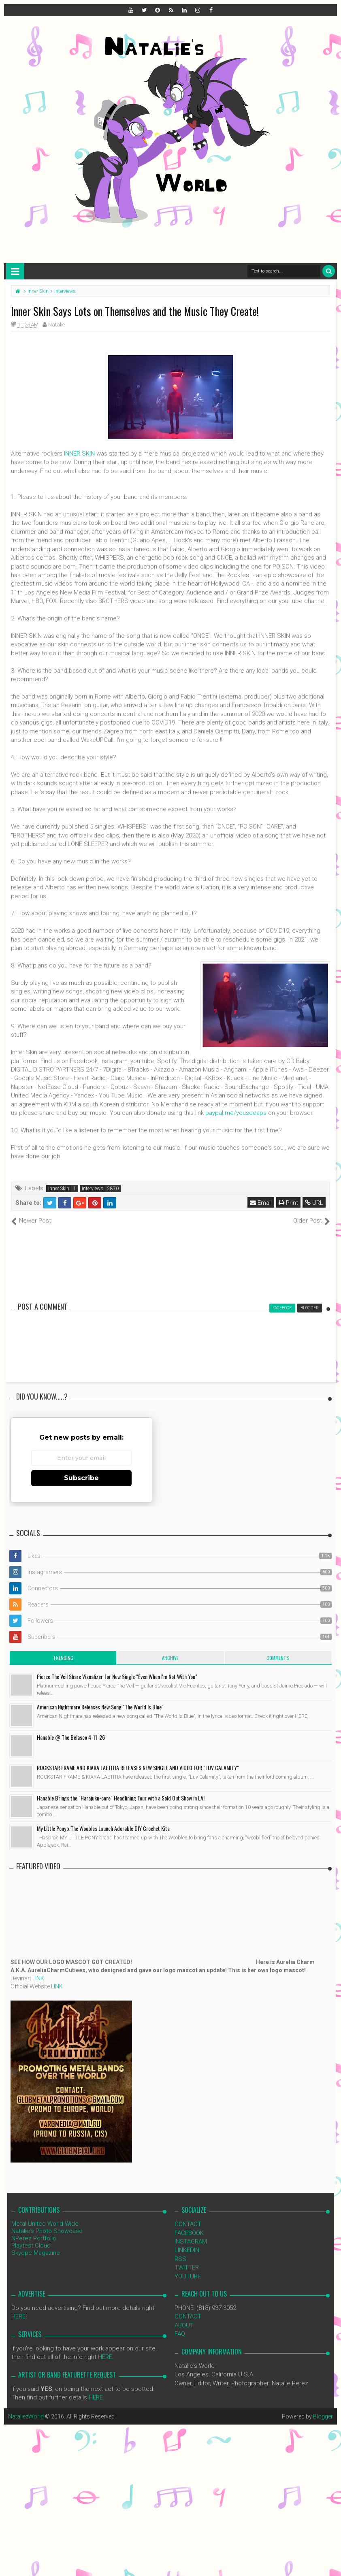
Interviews (92, 1188)
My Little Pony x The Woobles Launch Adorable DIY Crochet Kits (103, 1828)
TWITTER (187, 2267)
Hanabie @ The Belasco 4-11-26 (71, 1737)
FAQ (180, 2333)
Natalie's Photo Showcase (47, 2231)
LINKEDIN (187, 2250)
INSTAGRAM (191, 2241)
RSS (180, 2259)
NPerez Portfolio (33, 2238)
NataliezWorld (26, 2416)
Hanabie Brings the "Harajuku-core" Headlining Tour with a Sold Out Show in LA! (121, 1798)
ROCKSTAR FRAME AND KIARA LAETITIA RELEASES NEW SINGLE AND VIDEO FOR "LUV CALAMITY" (138, 1767)
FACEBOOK (189, 2233)
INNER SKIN (79, 453)
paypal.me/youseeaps (235, 1112)
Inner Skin (58, 1188)
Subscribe (81, 1478)
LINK (38, 1978)
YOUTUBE (188, 2276)
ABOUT (184, 2325)
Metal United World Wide (45, 2223)
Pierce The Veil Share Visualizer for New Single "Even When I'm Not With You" (117, 1676)
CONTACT (188, 2224)
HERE (18, 2316)
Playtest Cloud (31, 2245)
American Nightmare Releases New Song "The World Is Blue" (100, 1706)
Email (261, 1202)
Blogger (323, 2416)
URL (314, 1202)
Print (288, 1202)
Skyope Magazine (35, 2252)
